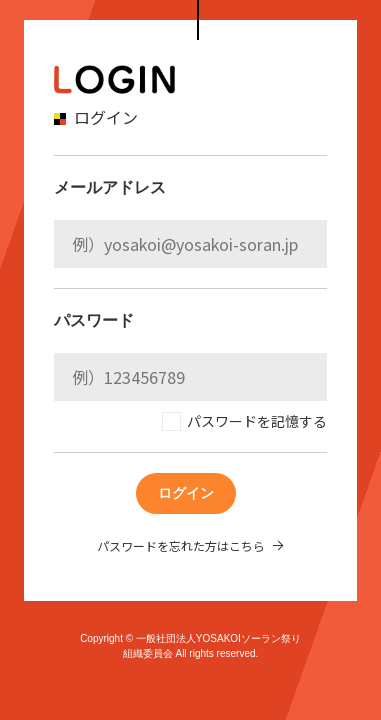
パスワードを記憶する (257, 421)
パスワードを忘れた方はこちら (181, 545)
